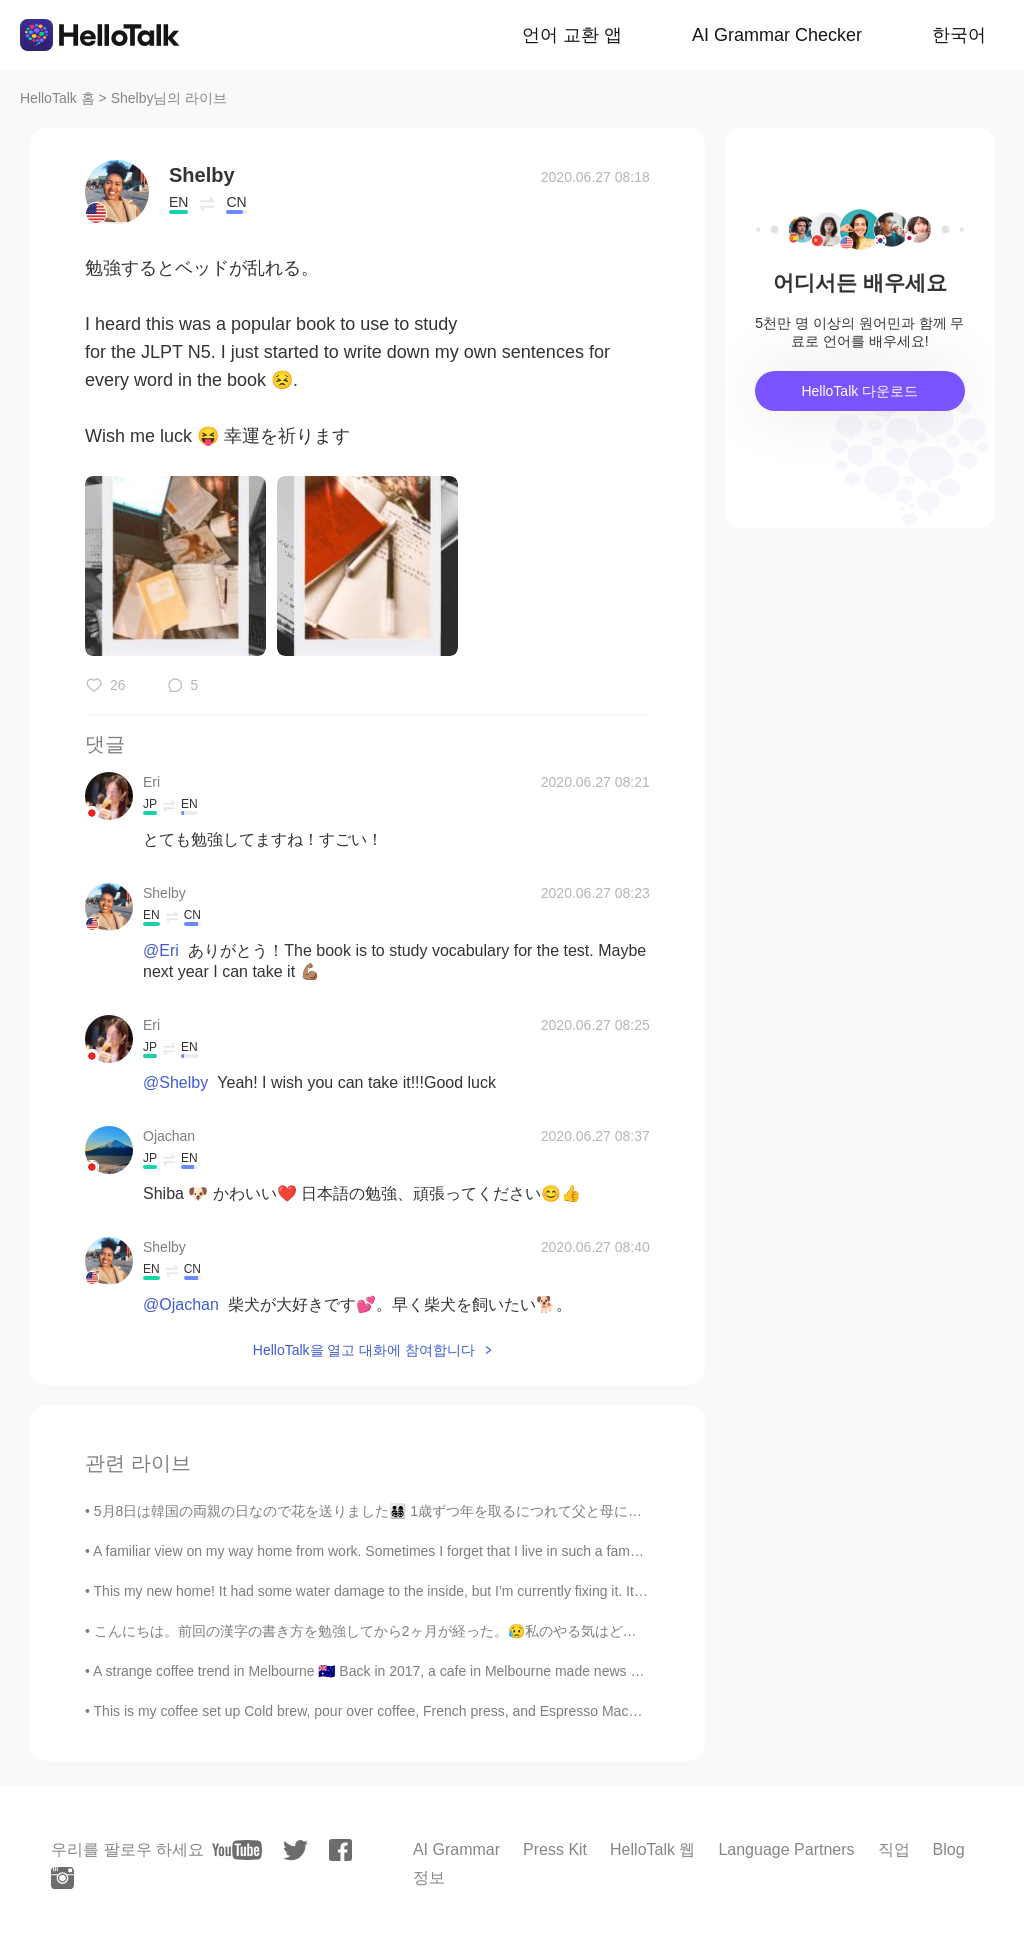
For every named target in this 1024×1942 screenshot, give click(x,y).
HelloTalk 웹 (652, 1849)
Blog (949, 1849)
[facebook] (340, 1850)
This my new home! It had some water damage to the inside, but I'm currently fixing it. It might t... (393, 1591)
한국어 (959, 35)
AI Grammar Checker (777, 35)
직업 (894, 1849)
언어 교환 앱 (572, 35)
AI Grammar (456, 1849)
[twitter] (295, 1850)
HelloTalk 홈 (57, 98)
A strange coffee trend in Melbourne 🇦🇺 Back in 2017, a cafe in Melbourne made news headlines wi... (406, 1671)
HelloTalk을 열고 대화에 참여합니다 (364, 1350)
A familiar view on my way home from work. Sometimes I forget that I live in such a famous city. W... (400, 1551)
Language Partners (786, 1849)
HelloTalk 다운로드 (859, 391)
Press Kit (555, 1849)
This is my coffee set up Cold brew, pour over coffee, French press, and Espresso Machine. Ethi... (396, 1711)
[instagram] (62, 1878)
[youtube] (237, 1850)
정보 (429, 1877)
